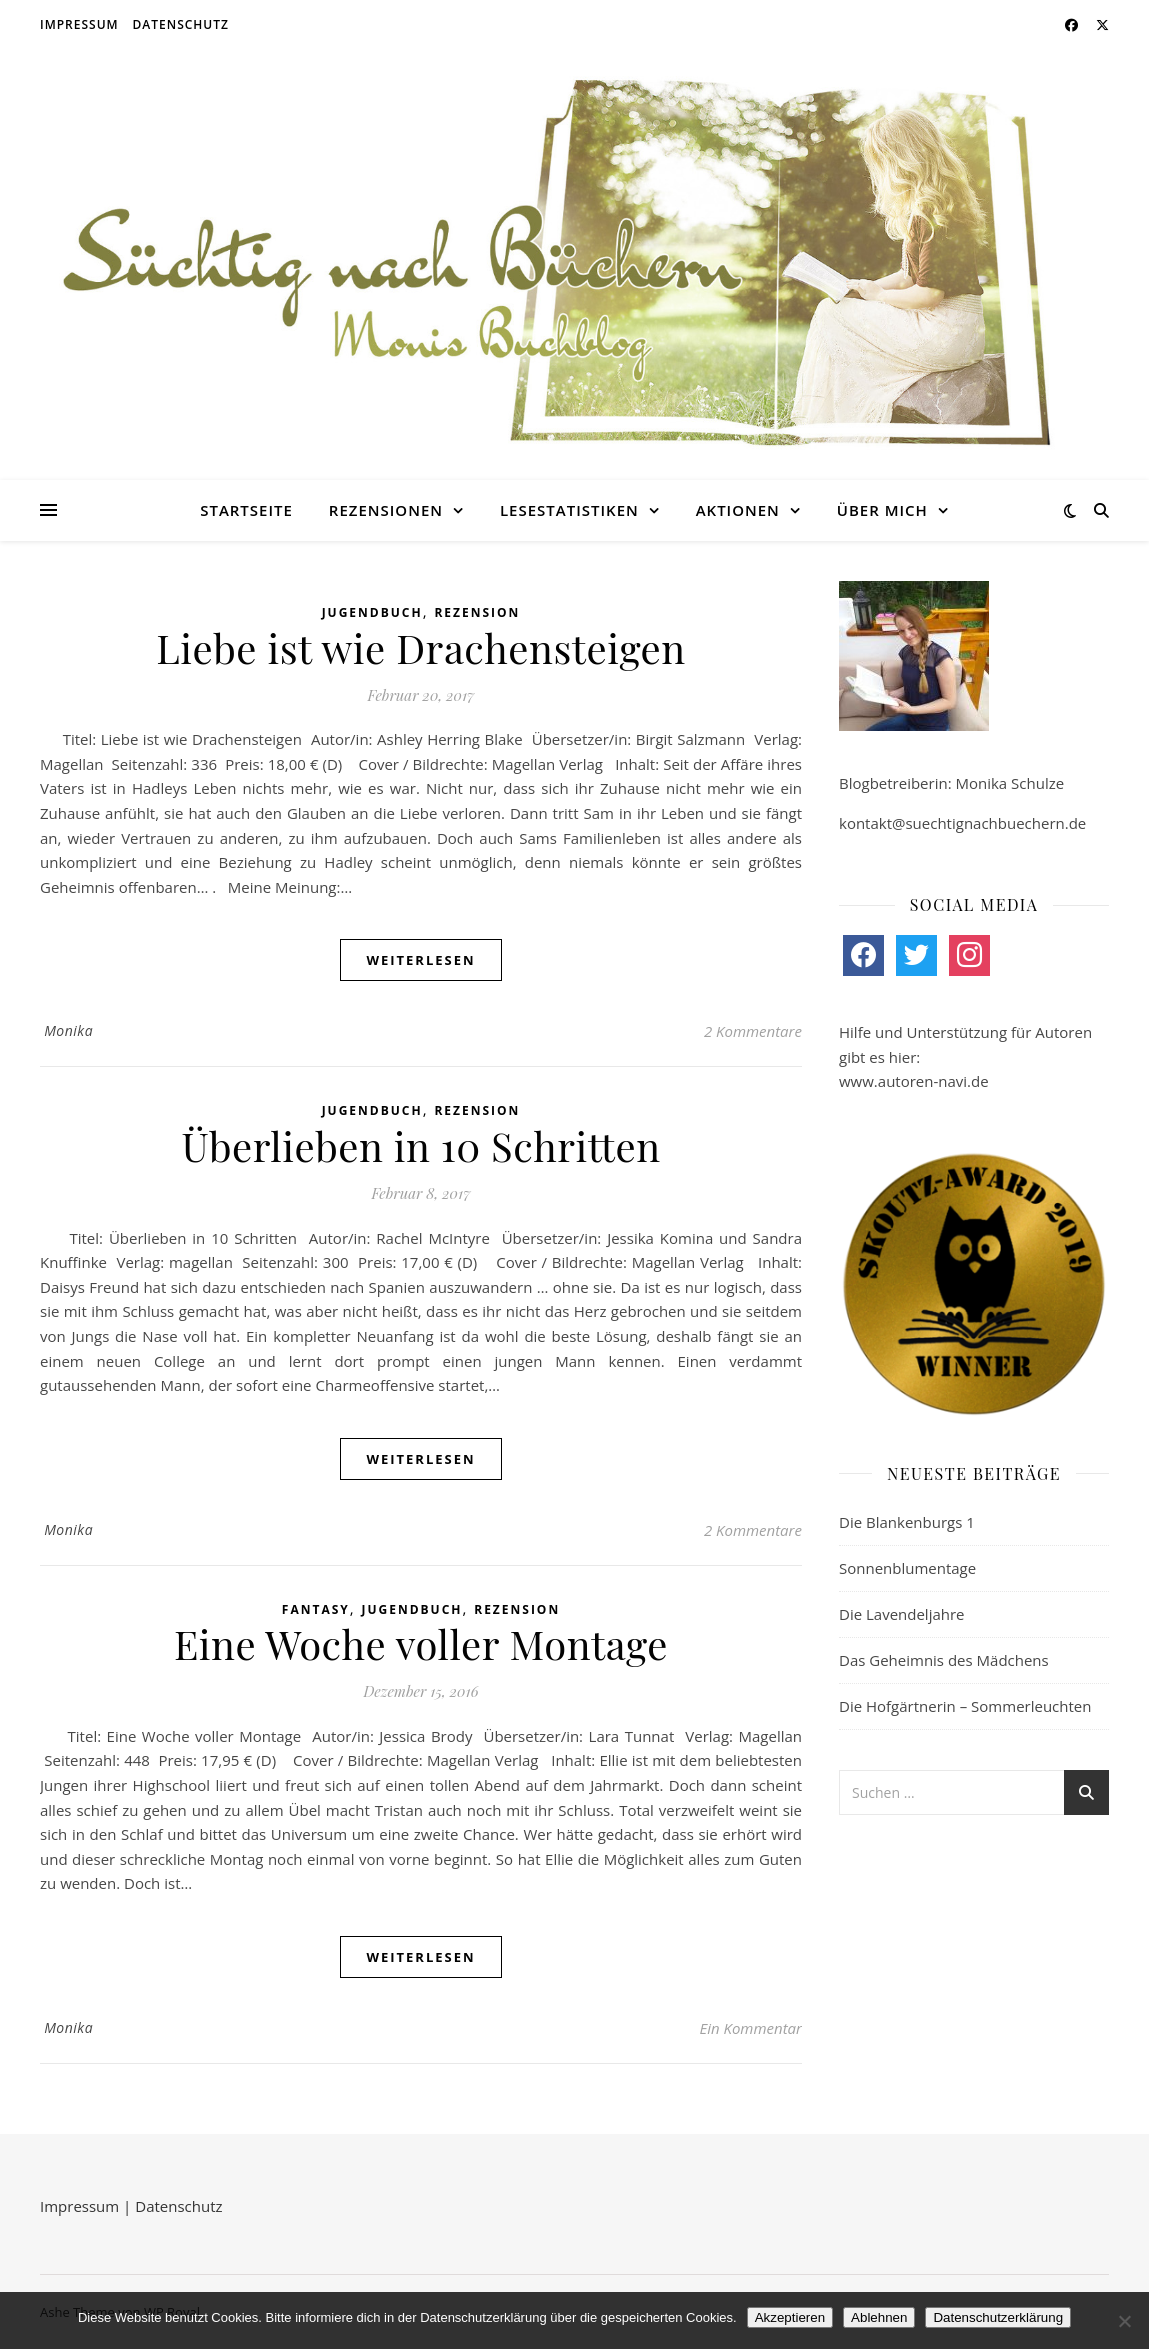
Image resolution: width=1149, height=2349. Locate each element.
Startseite (246, 510)
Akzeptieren (790, 2317)
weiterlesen (420, 960)
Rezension (477, 612)
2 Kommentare (753, 1031)
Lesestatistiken (569, 510)
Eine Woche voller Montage (421, 1643)
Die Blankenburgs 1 (907, 1522)
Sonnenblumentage (907, 1568)
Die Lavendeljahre (902, 1614)
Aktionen (738, 510)
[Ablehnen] (1124, 2321)
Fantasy (316, 1609)
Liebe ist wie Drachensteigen (420, 647)
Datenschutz (181, 24)
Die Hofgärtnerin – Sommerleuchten (965, 1706)
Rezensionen (386, 510)
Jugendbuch (372, 612)
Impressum (79, 24)
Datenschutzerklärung (998, 2317)
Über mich (882, 510)
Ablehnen (879, 2317)
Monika (68, 1030)
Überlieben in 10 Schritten (420, 1145)
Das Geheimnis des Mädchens (944, 1660)
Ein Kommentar (750, 2028)
